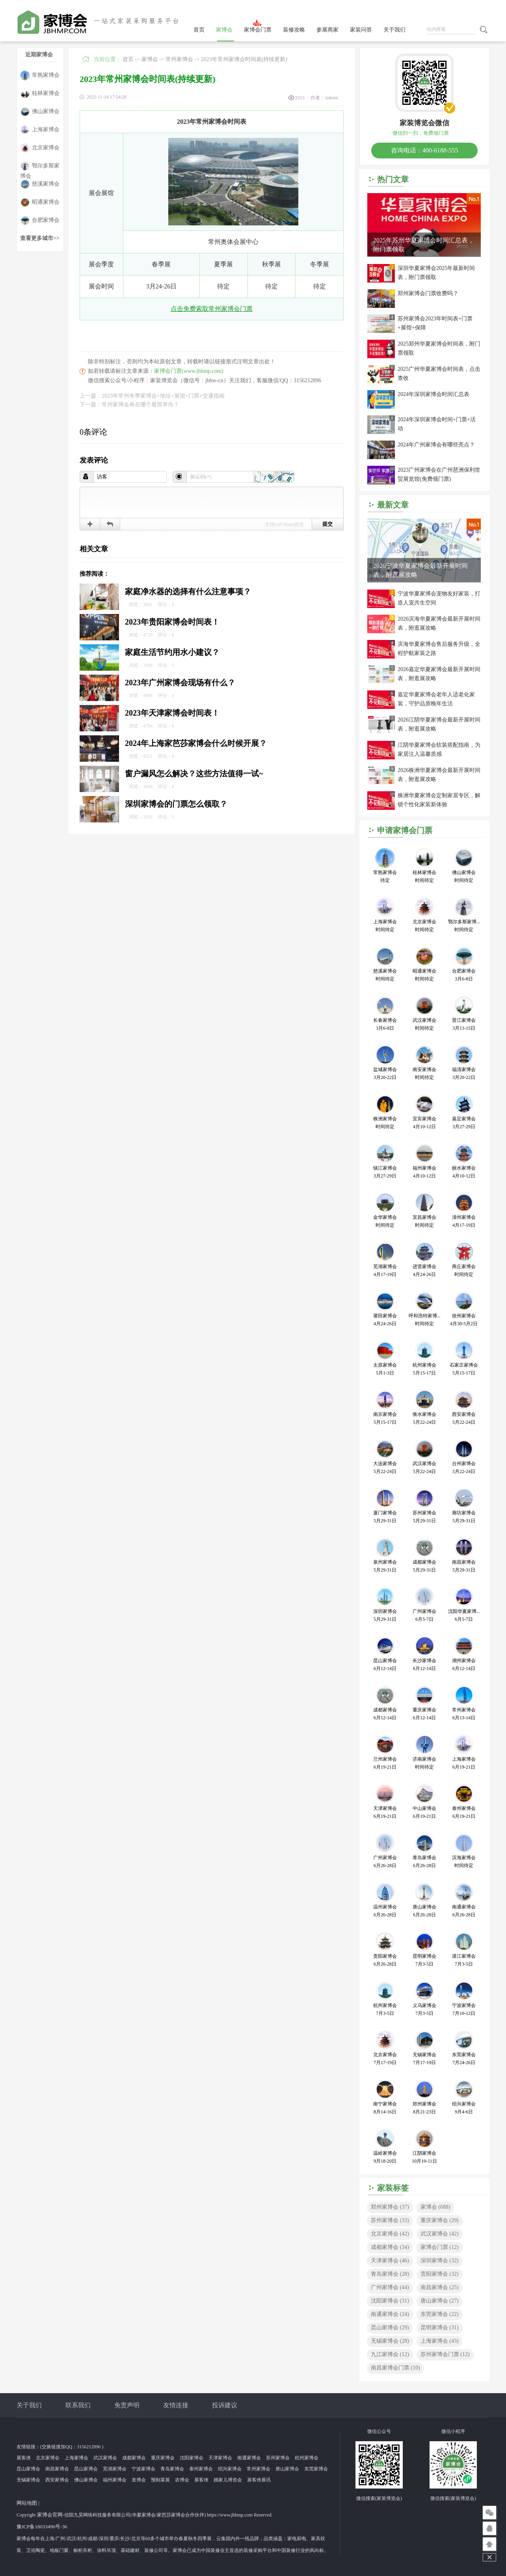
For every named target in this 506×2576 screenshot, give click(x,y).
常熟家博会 (40, 75)
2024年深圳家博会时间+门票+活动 (437, 424)
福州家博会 (114, 2480)
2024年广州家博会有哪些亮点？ (436, 445)
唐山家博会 (439, 2301)
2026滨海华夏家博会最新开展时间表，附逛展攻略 (439, 623)
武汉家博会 (439, 2234)
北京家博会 (40, 148)
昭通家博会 (40, 202)
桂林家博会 (40, 94)
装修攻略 (294, 30)
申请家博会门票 (404, 830)
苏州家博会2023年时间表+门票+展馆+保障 (435, 323)
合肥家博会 (40, 220)
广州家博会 (390, 2287)
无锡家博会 (390, 2341)
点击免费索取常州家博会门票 (212, 308)
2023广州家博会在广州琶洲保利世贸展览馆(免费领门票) (439, 474)
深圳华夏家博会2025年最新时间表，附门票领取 (436, 272)
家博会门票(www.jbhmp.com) (188, 371)
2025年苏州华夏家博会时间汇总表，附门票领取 (423, 245)
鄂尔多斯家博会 (40, 166)
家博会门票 (258, 30)
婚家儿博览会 (228, 2480)
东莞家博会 (439, 2314)
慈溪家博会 (40, 184)
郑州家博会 (390, 2207)
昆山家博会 (390, 2327)
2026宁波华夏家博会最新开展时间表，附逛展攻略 (420, 570)
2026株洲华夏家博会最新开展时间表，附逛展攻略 (439, 774)
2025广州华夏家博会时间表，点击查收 (439, 373)
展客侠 (24, 2458)
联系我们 (78, 2405)
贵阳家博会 (439, 2274)
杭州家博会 (306, 2458)
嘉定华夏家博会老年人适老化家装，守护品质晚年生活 (436, 699)
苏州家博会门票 (445, 2354)
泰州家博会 (201, 2469)
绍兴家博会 (230, 2469)
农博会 (182, 2480)
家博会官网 (50, 2515)
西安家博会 (57, 2480)
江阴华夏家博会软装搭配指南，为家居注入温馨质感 (439, 749)
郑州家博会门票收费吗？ (428, 293)
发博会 (139, 2480)
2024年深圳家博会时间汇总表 (433, 394)
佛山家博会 (40, 112)
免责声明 (127, 2405)
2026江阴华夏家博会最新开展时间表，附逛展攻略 (439, 724)
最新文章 (393, 504)
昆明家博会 (439, 2327)
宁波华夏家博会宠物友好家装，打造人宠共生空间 (439, 598)
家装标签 (393, 2188)
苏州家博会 (390, 2220)
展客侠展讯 (259, 2480)
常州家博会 (179, 59)
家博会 (224, 30)
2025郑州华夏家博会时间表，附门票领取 (439, 348)
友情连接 (175, 2405)
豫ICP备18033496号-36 (42, 2527)
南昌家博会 (439, 2287)
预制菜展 (160, 2480)
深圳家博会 (439, 2261)
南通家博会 (390, 2314)
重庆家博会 (439, 2220)
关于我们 (394, 30)
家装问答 (361, 30)
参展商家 (327, 30)
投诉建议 (224, 2405)
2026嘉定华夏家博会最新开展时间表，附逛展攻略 (439, 673)
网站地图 (27, 2503)
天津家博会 (390, 2261)
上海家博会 (40, 130)
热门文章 (393, 179)
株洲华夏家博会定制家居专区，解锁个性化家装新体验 (439, 799)
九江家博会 (390, 2354)
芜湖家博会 (114, 2469)
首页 (199, 30)
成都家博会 (390, 2247)
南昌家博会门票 (395, 2368)
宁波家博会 (143, 2469)
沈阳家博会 (390, 2301)
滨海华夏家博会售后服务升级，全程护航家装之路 (439, 648)
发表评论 (94, 460)
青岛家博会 (390, 2274)
